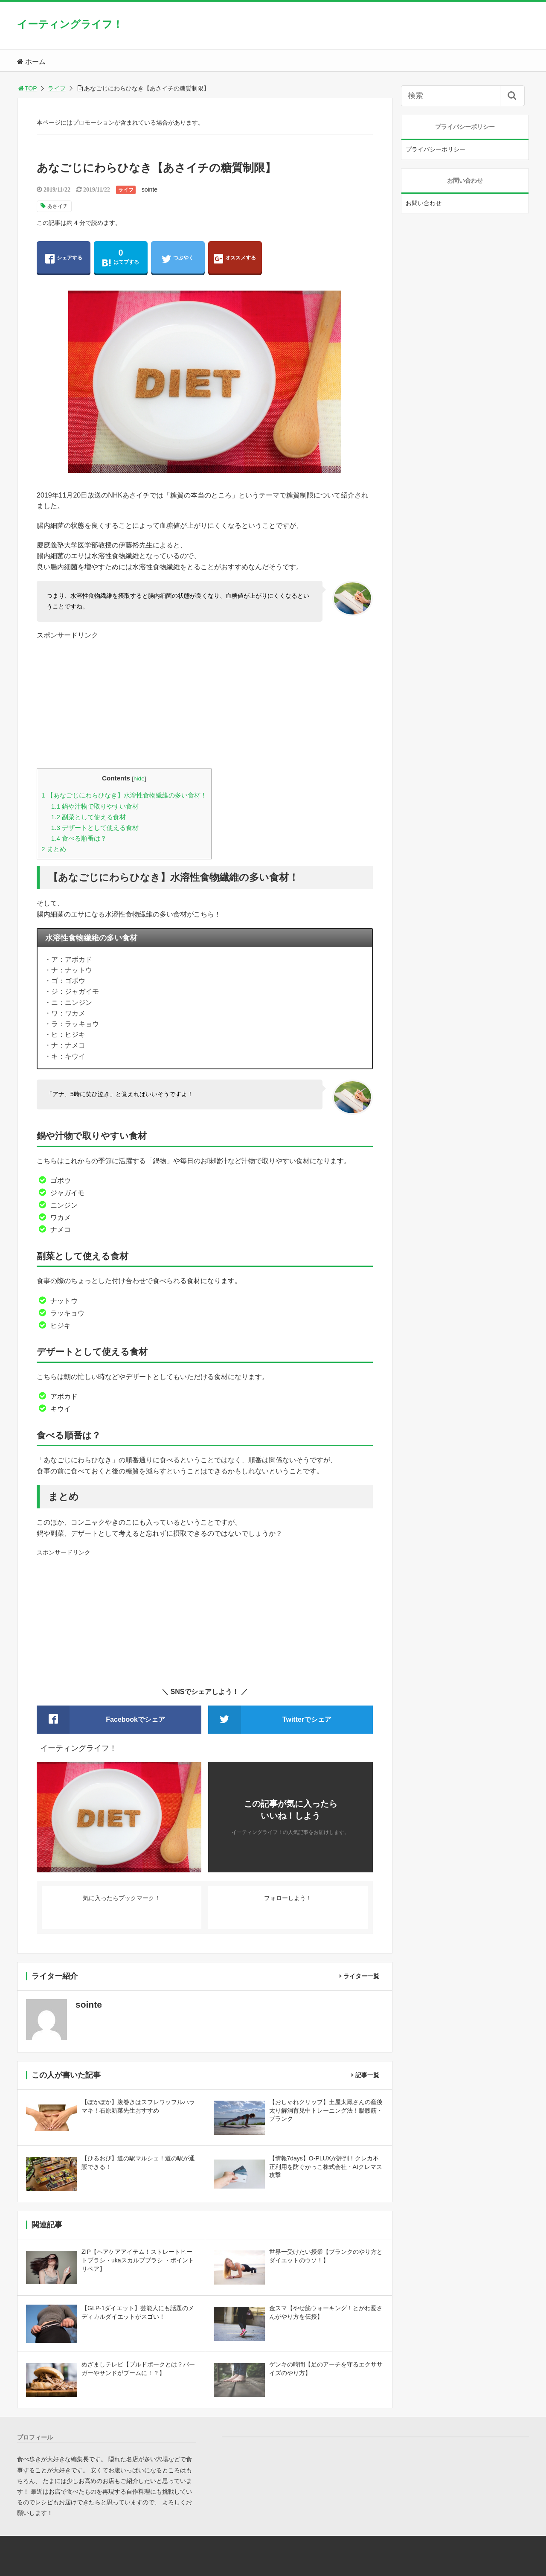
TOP (27, 88)
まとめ (53, 849)
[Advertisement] (205, 700)
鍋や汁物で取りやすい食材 (95, 806)
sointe (149, 189)
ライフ (57, 88)
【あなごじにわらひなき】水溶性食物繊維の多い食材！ (124, 795)
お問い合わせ (423, 203)
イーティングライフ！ (70, 24)
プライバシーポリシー (435, 149)
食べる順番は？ (79, 838)
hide (139, 778)
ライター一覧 (361, 1976)
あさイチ (57, 206)
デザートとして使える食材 (95, 827)
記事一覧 (367, 2075)
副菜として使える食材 (88, 817)
